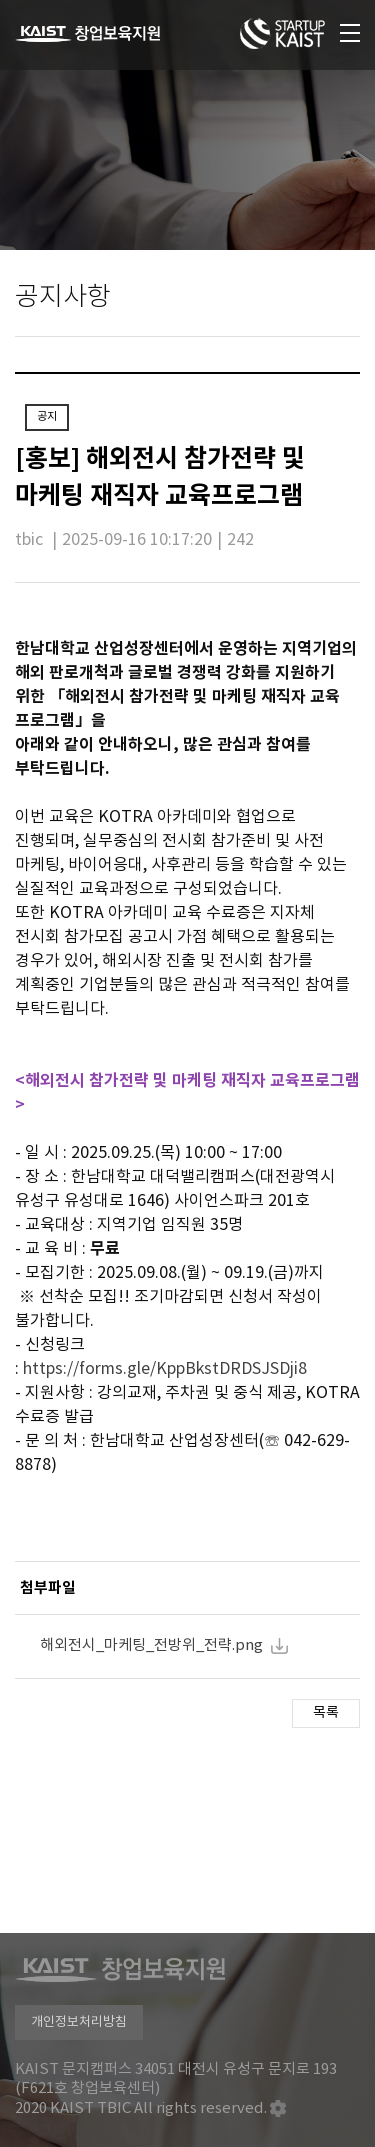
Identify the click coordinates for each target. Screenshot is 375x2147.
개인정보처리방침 (79, 2022)
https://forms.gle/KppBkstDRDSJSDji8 (165, 1369)
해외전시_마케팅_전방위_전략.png (151, 1645)
